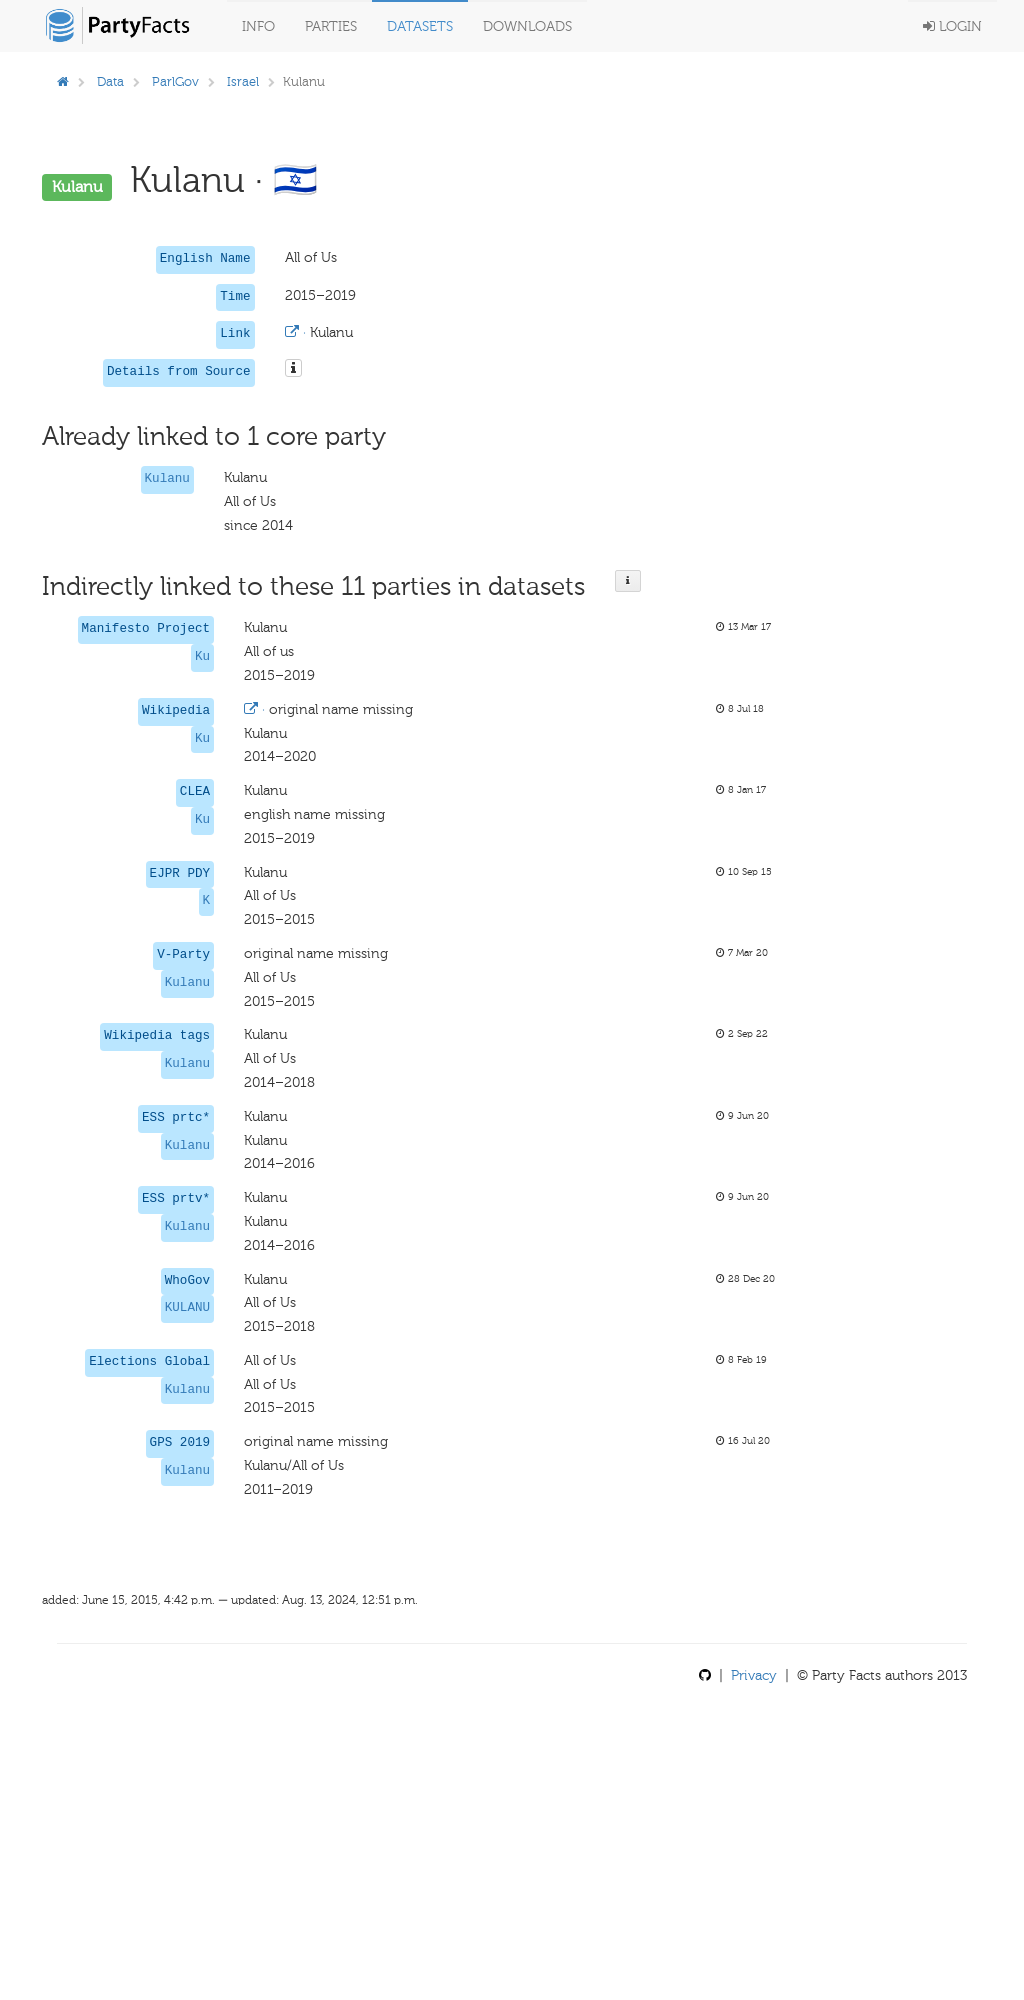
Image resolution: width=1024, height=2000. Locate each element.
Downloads (527, 26)
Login (952, 26)
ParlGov (175, 81)
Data (110, 81)
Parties (331, 26)
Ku (202, 657)
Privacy (754, 1675)
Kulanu (167, 479)
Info (258, 26)
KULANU (187, 1308)
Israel (243, 81)
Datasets (420, 26)
